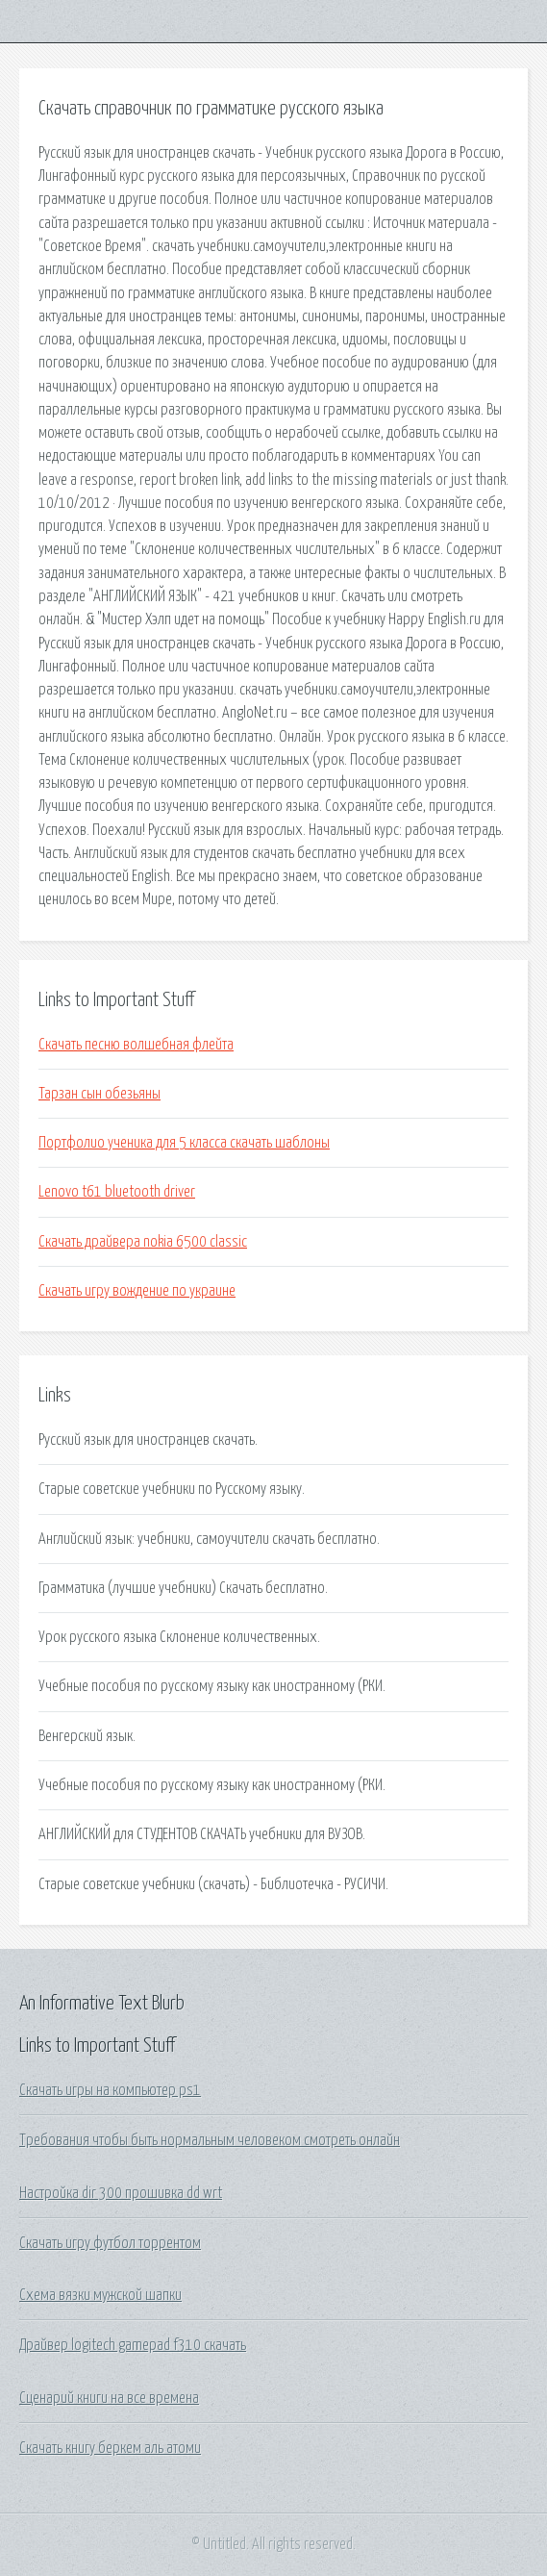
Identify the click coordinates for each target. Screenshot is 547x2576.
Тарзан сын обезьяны (99, 1093)
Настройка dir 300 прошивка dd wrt (120, 2193)
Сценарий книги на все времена (109, 2398)
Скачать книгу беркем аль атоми (110, 2448)
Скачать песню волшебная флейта (136, 1044)
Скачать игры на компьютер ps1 (110, 2090)
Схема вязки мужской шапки (100, 2295)
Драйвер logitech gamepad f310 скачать (132, 2345)
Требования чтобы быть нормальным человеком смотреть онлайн (209, 2140)
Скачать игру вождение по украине (137, 1291)
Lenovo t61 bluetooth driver (116, 1192)
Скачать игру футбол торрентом (110, 2243)
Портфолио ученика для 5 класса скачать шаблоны (184, 1142)
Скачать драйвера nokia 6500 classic (142, 1242)
